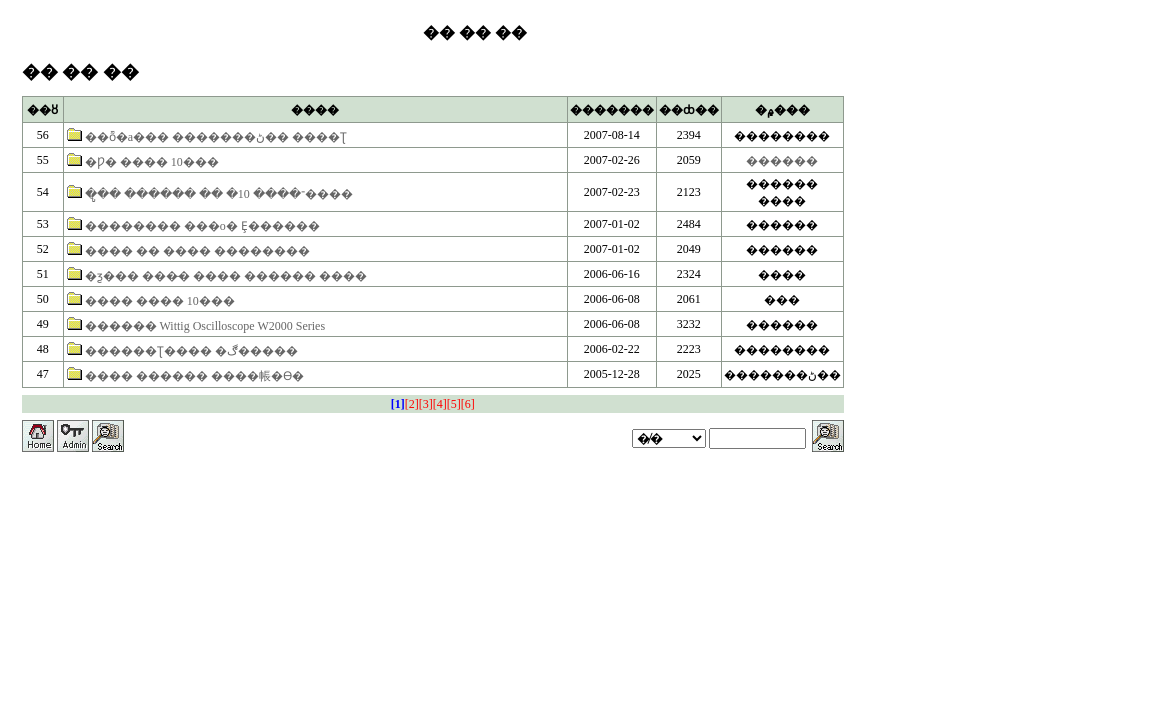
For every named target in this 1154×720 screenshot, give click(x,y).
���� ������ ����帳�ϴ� (194, 376)
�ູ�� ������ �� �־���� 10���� (219, 194)
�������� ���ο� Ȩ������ (202, 226)
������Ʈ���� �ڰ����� (191, 351)
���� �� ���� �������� (197, 251)
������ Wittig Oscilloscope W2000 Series (205, 326)
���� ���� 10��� (160, 301)
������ (782, 161)
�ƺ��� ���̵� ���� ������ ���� (226, 276)
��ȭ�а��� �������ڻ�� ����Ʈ (216, 137)
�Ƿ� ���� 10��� (152, 162)
